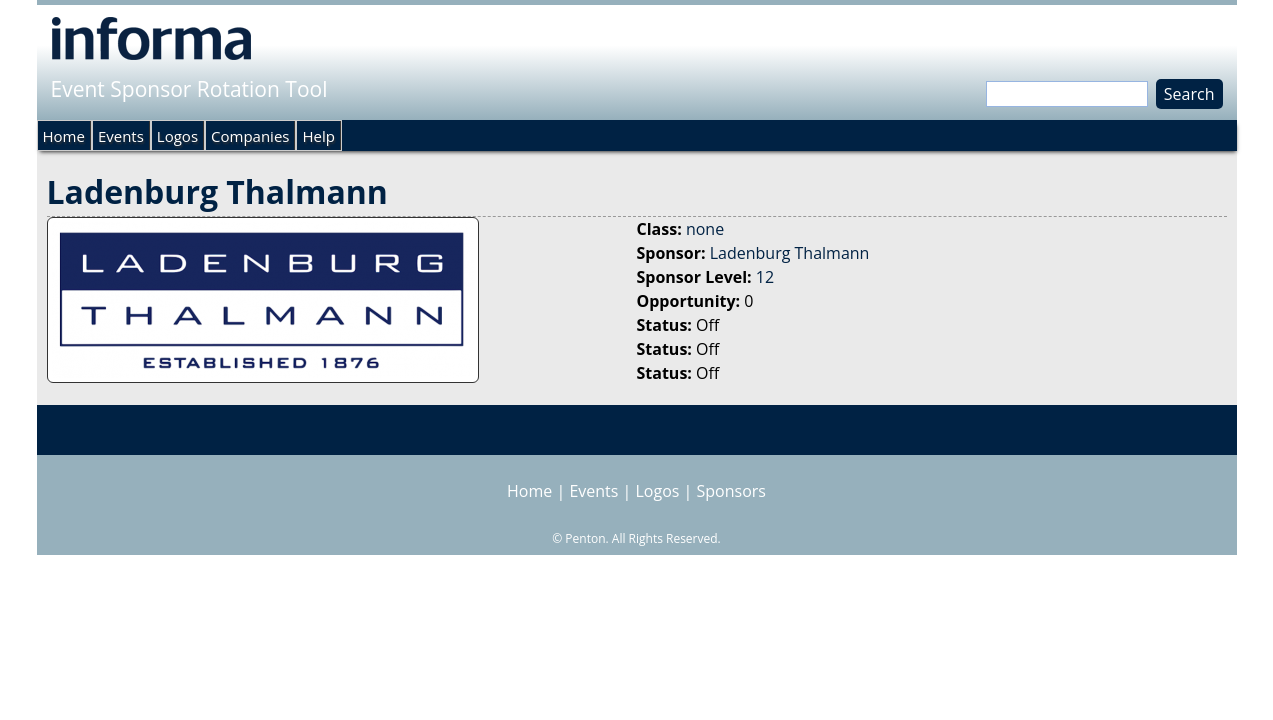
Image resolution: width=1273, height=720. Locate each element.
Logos (177, 136)
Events (121, 136)
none (705, 229)
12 (765, 277)
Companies (250, 136)
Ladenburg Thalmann (790, 253)
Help (318, 136)
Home (64, 136)
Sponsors (731, 491)
